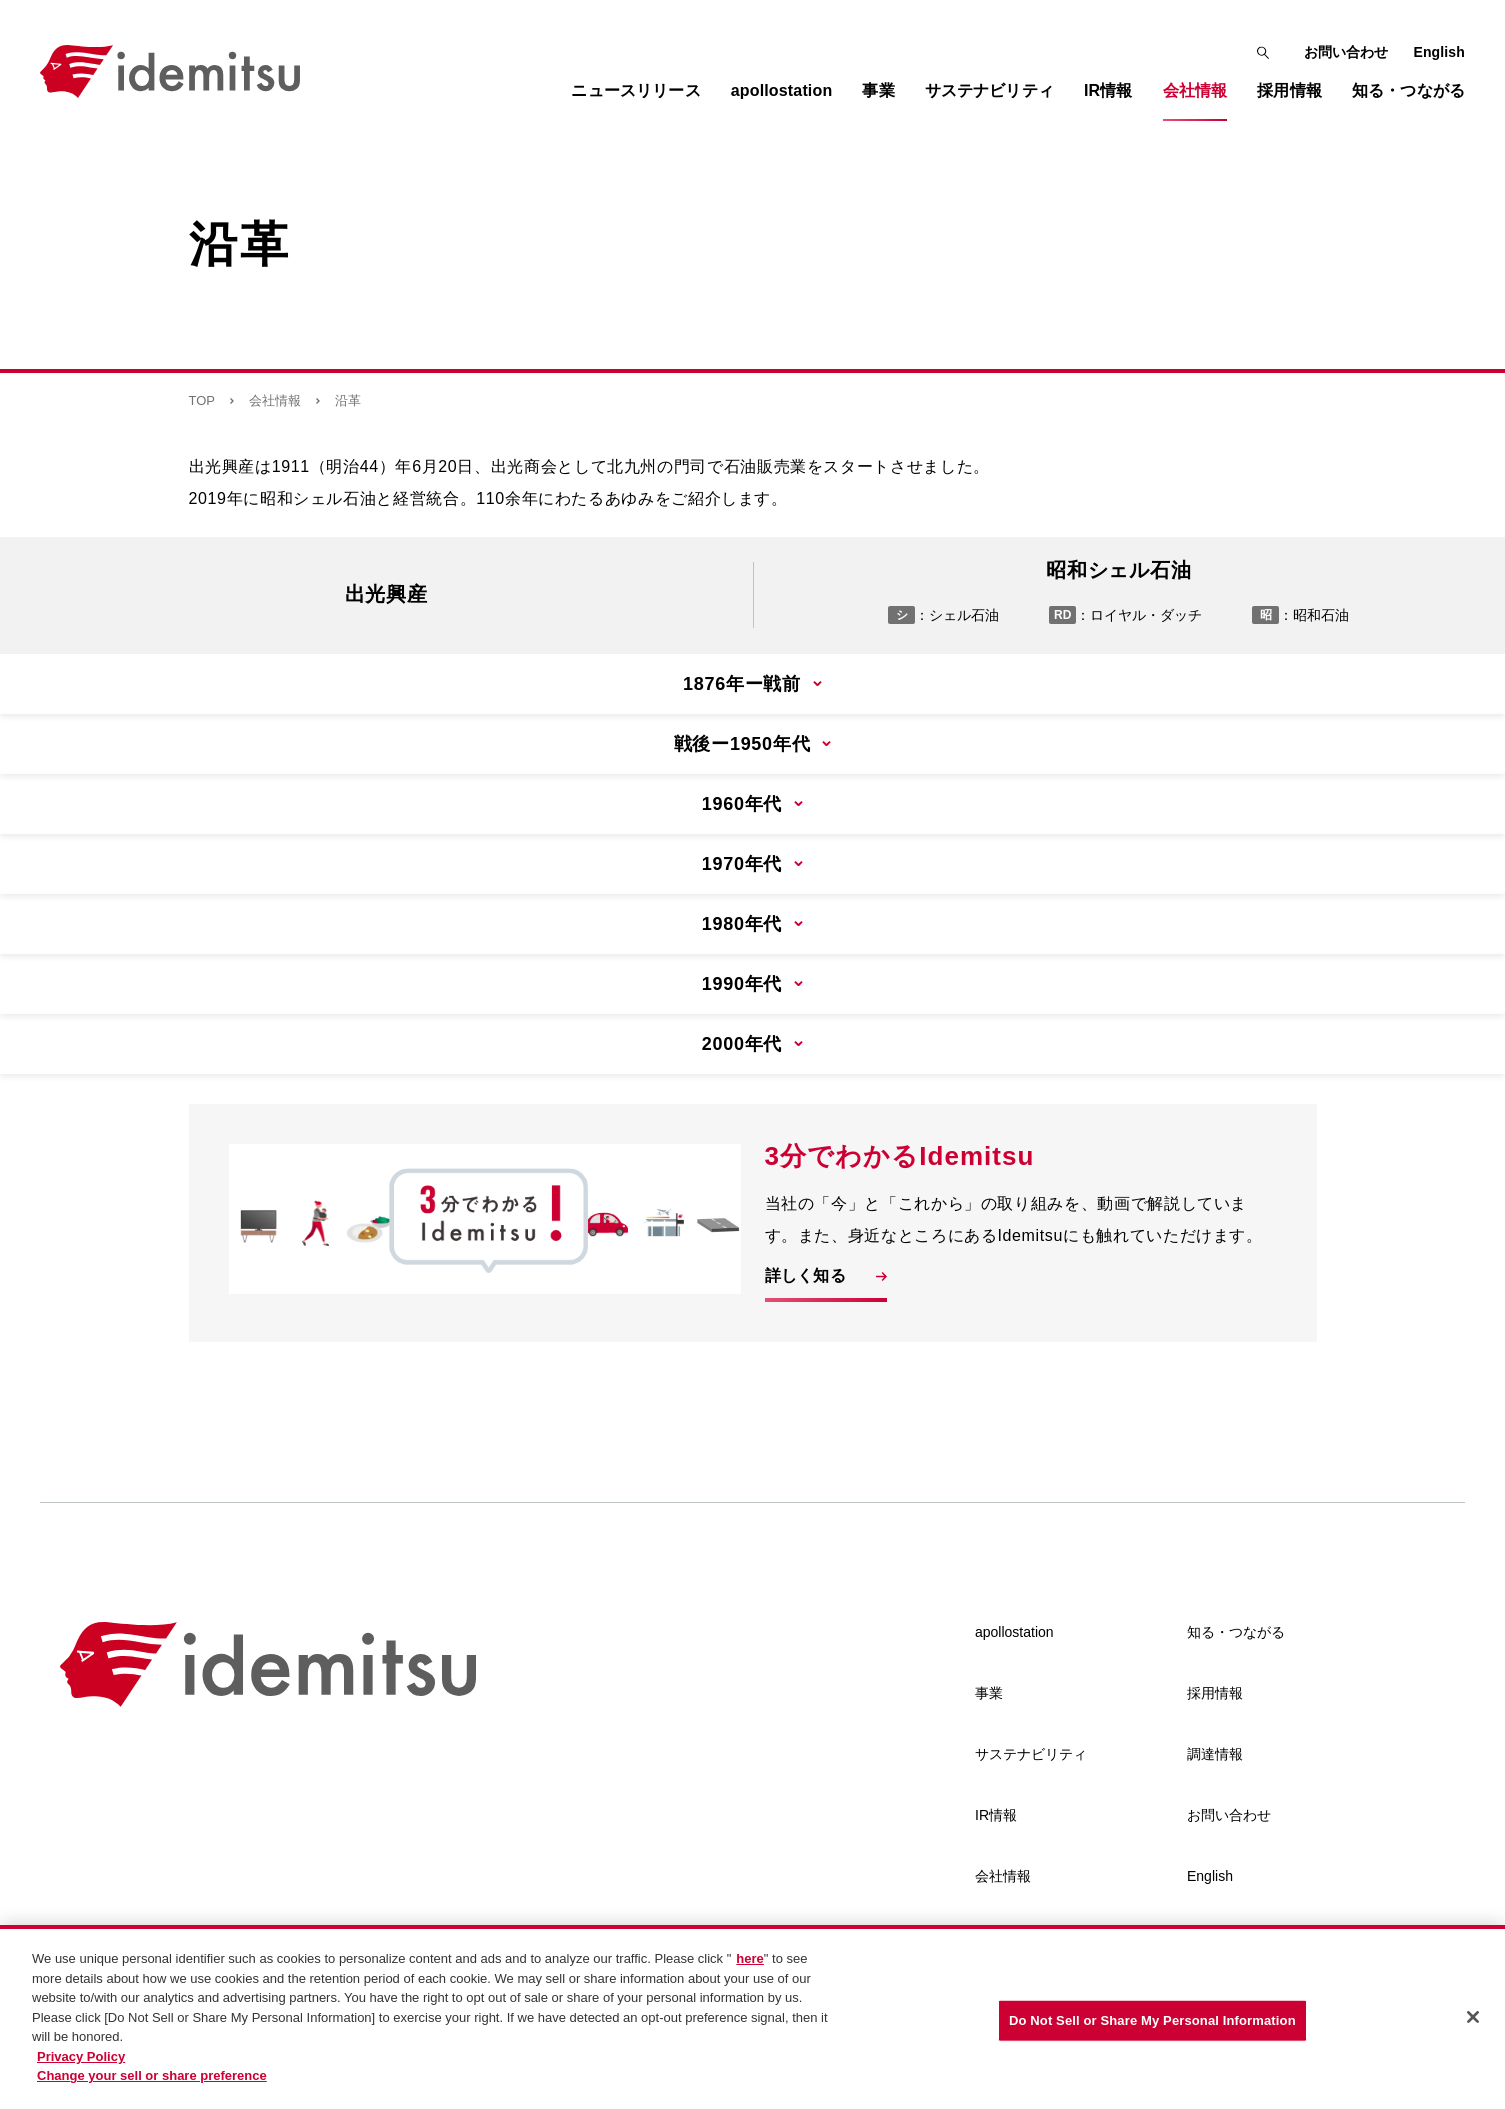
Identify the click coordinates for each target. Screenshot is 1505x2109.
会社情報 (275, 400)
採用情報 (1215, 1693)
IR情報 (996, 1815)
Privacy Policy (81, 2058)
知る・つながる (1236, 1632)
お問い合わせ (1346, 52)
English (1439, 52)
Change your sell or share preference (152, 2077)
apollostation (1014, 1632)
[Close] (1473, 2019)
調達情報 (1215, 1754)
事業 (989, 1693)
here (749, 1960)
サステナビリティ (1031, 1754)
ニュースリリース (635, 90)
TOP (202, 400)
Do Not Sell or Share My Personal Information (1152, 2022)
